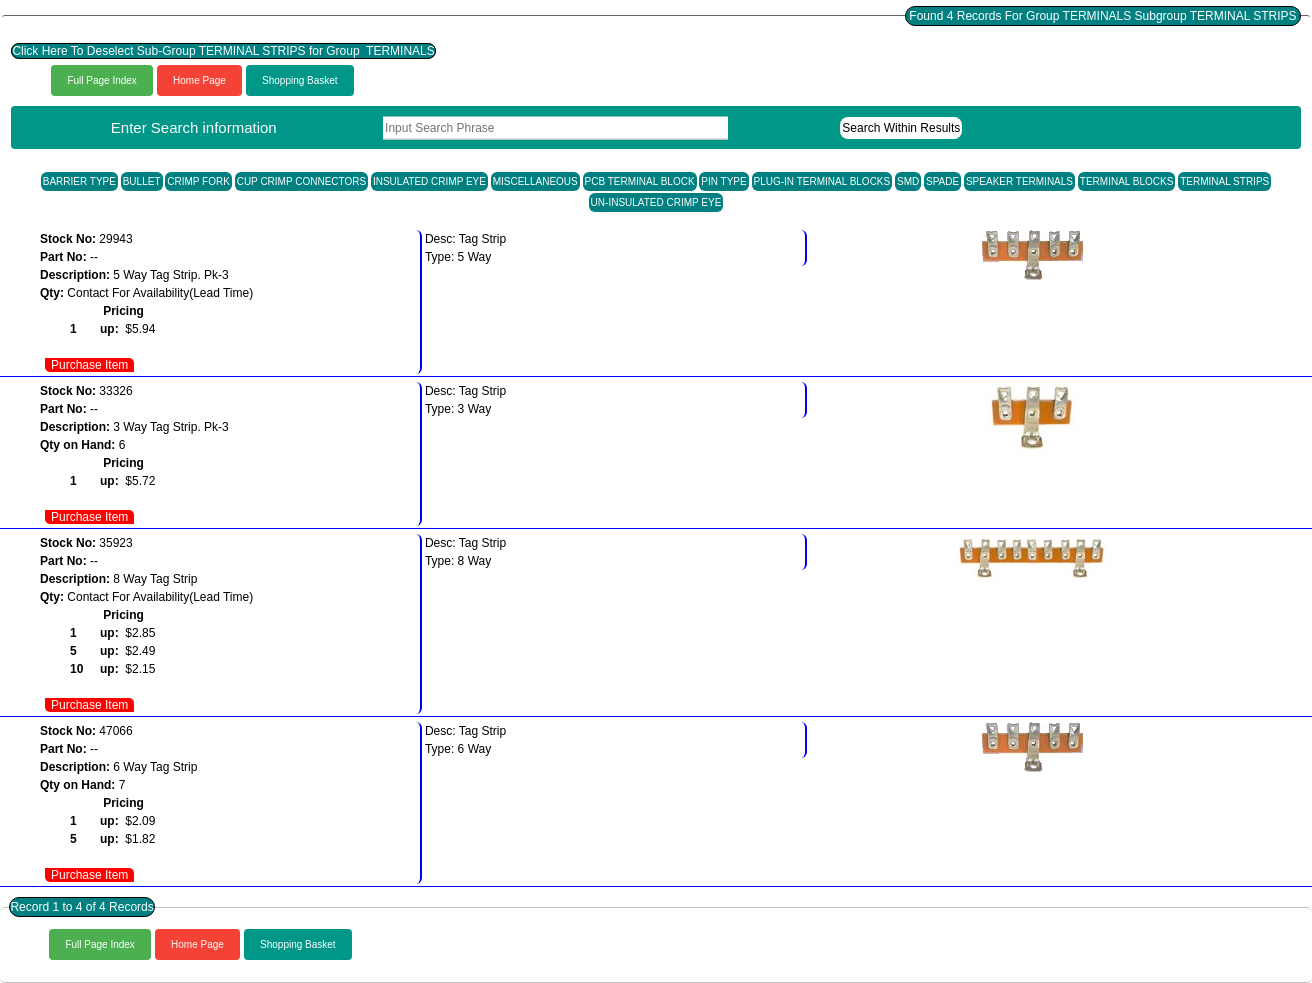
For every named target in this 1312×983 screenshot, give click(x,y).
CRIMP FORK (198, 181)
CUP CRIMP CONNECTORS (301, 181)
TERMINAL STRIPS (1224, 181)
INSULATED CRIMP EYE (429, 181)
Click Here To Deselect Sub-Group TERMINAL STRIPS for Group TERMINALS (223, 51)
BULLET (142, 181)
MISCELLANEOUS (535, 181)
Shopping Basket (300, 80)
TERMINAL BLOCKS (1127, 181)
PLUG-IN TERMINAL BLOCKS (822, 181)
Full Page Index (102, 80)
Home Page (199, 80)
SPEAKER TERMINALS (1019, 181)
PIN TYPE (723, 181)
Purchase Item (89, 365)
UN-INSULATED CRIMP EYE (656, 202)
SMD (908, 181)
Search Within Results (901, 128)
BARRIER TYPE (79, 181)
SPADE (942, 181)
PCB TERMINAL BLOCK (640, 181)
